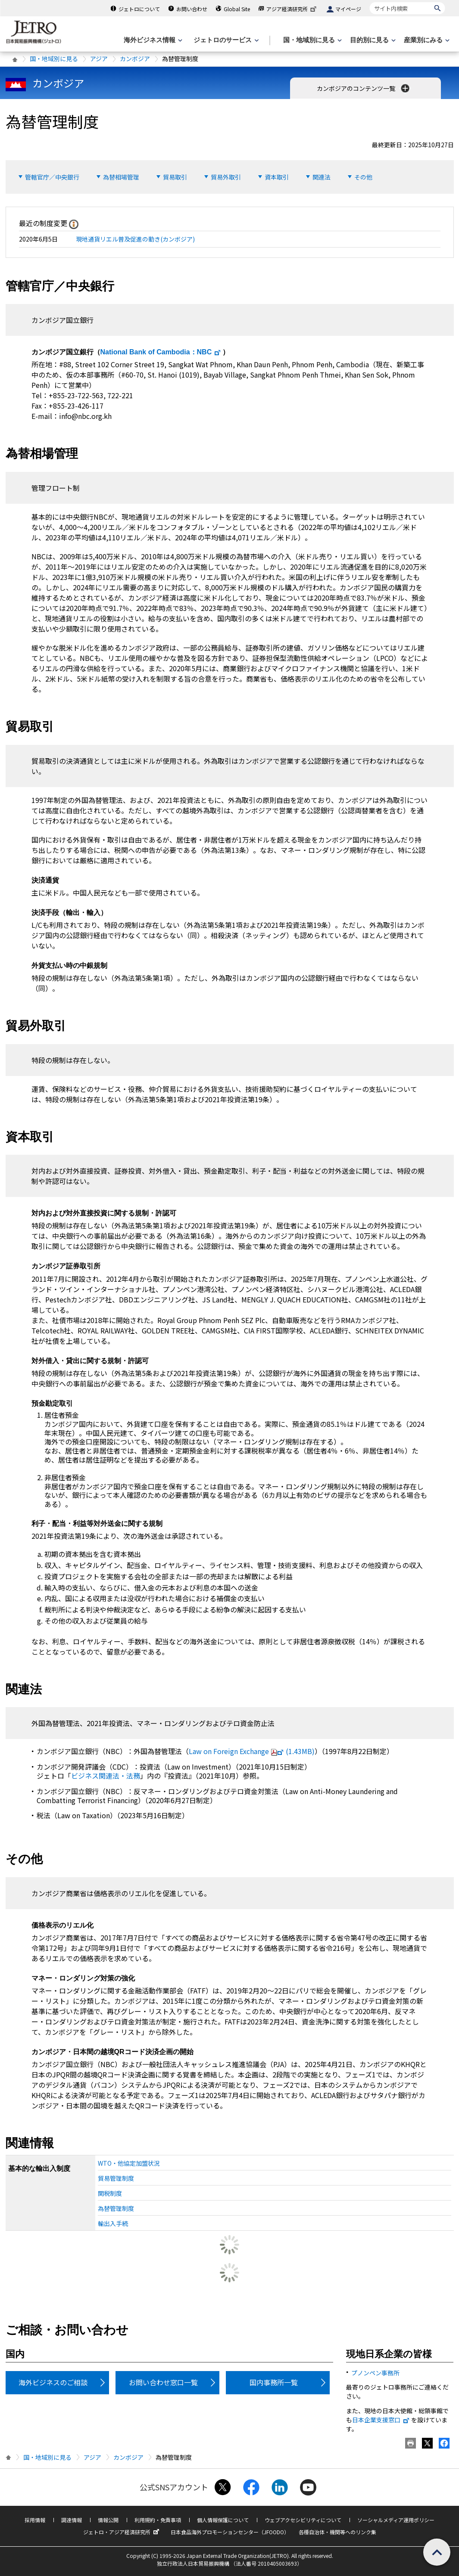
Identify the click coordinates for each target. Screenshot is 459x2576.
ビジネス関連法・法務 (105, 1775)
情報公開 (108, 2519)
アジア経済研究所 (292, 8)
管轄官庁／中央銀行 (52, 177)
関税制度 (110, 2193)
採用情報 (35, 2519)
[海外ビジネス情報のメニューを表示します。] (152, 40)
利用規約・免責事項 (157, 2519)
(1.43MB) (252, 1751)
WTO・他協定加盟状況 (129, 2163)
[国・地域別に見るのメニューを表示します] (311, 40)
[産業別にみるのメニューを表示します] (426, 40)
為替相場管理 (121, 177)
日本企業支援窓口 (381, 2419)
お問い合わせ (191, 8)
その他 (363, 177)
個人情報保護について (223, 2519)
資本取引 (277, 177)
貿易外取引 (226, 177)
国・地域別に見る (54, 58)
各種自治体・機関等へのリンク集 (337, 2532)
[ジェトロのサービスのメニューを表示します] (225, 40)
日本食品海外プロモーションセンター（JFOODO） (230, 2532)
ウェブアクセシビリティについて (303, 2519)
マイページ (348, 8)
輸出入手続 (113, 2223)
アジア (99, 58)
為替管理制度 (116, 2208)
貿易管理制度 (116, 2178)
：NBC (161, 352)
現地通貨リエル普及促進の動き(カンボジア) (135, 239)
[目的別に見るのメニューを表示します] (372, 40)
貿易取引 (175, 177)
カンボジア (135, 58)
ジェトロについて (139, 8)
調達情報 (71, 2519)
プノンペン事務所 (375, 2372)
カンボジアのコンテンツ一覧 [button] (364, 88)
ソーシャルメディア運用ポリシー (395, 2519)
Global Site (237, 8)
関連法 (321, 177)
